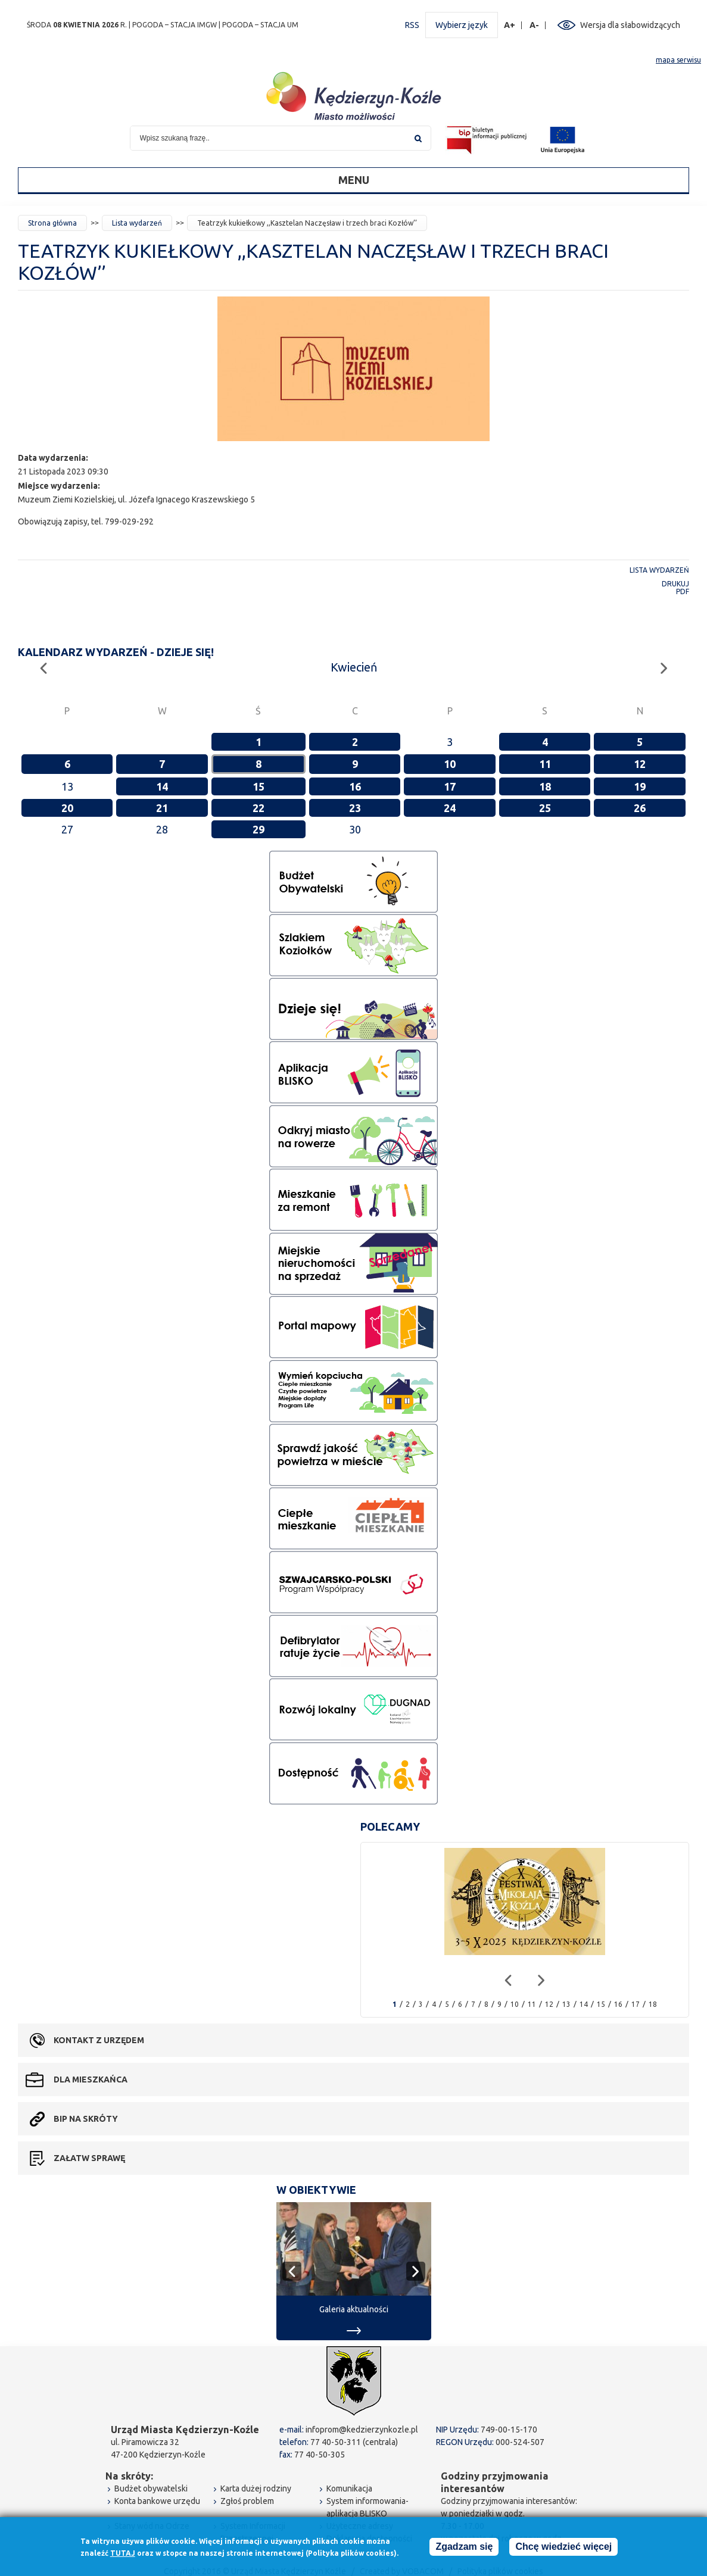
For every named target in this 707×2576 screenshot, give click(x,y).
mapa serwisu (678, 60)
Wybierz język (461, 25)
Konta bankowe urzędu (157, 2501)
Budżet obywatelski (151, 2488)
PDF (682, 591)
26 (640, 808)
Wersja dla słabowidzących (630, 25)
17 (450, 786)
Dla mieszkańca (90, 2079)
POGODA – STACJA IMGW (174, 25)
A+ (510, 25)
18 (545, 786)
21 (162, 808)
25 (545, 808)
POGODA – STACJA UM (260, 25)
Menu (353, 180)
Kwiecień (354, 667)
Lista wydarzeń (137, 223)
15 (258, 786)
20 (67, 808)
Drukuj (675, 584)
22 (258, 808)
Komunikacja (349, 2488)
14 (162, 786)
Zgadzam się (464, 2546)
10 (450, 764)
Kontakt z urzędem (99, 2040)
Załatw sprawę (89, 2158)
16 (355, 786)
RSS (412, 25)
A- (535, 25)
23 (355, 808)
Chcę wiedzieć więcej (563, 2546)
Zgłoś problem (247, 2501)
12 (640, 764)
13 (566, 2004)
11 (545, 764)
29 (258, 829)
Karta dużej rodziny (255, 2488)
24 (450, 808)
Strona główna (52, 223)
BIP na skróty (86, 2119)
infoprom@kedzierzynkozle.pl (362, 2429)
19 (640, 786)
